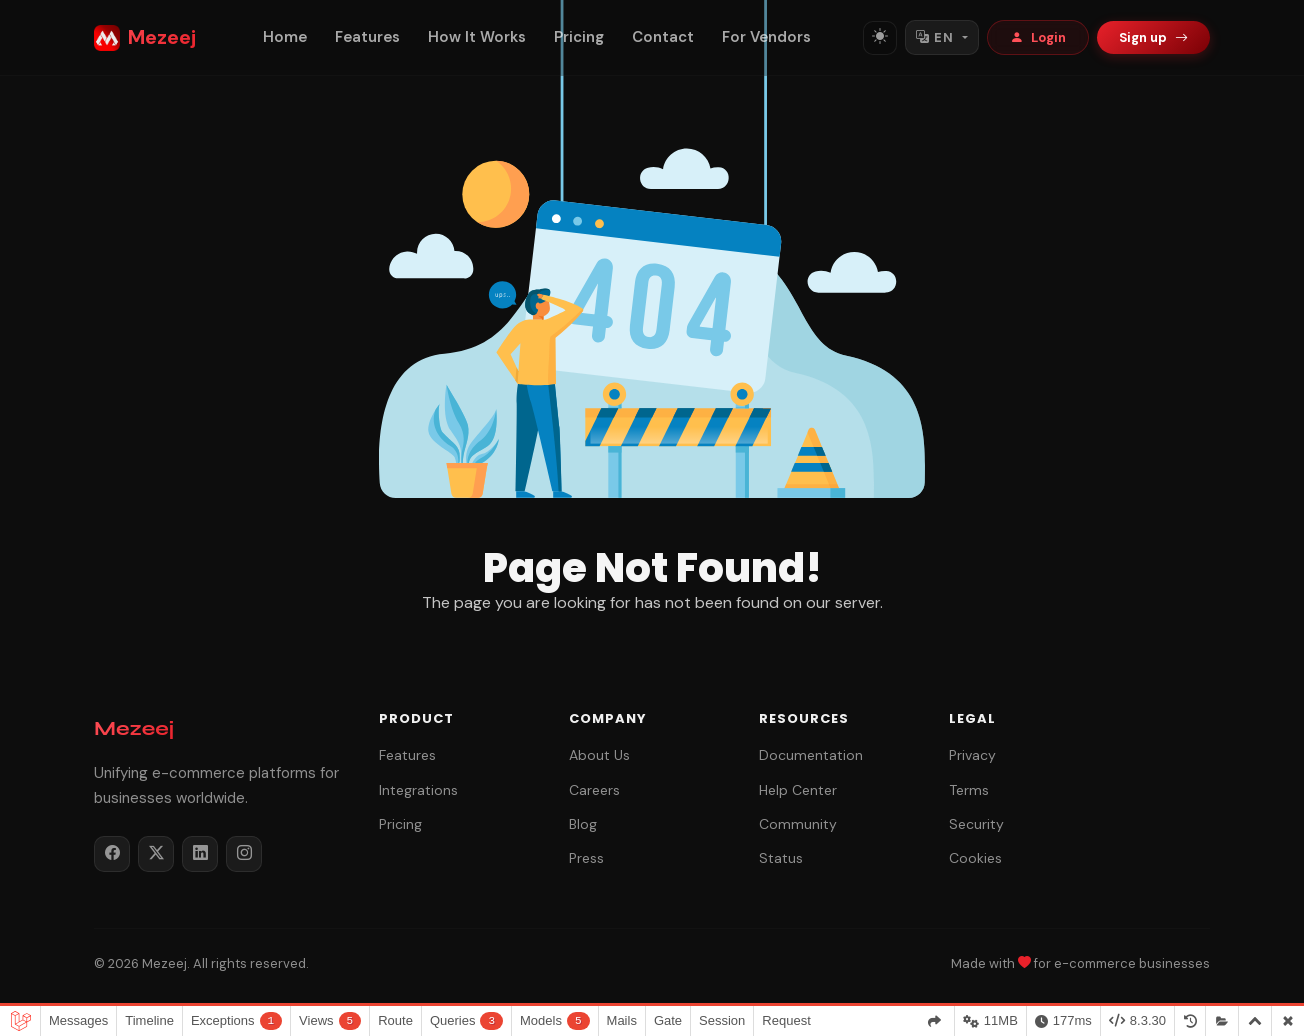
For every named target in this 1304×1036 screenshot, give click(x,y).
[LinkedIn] (200, 854)
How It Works (477, 37)
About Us (599, 755)
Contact (663, 37)
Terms (969, 790)
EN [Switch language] (934, 37)
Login (1038, 37)
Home (285, 37)
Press (586, 858)
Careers (594, 790)
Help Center (798, 790)
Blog (583, 824)
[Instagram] (244, 854)
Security (976, 824)
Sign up (1153, 37)
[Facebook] (112, 854)
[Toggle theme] (880, 38)
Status (781, 858)
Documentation (811, 755)
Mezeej (145, 37)
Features (367, 37)
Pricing (579, 37)
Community (798, 824)
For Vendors (766, 37)
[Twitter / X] (156, 854)
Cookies (975, 858)
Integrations (418, 790)
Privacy (972, 755)
